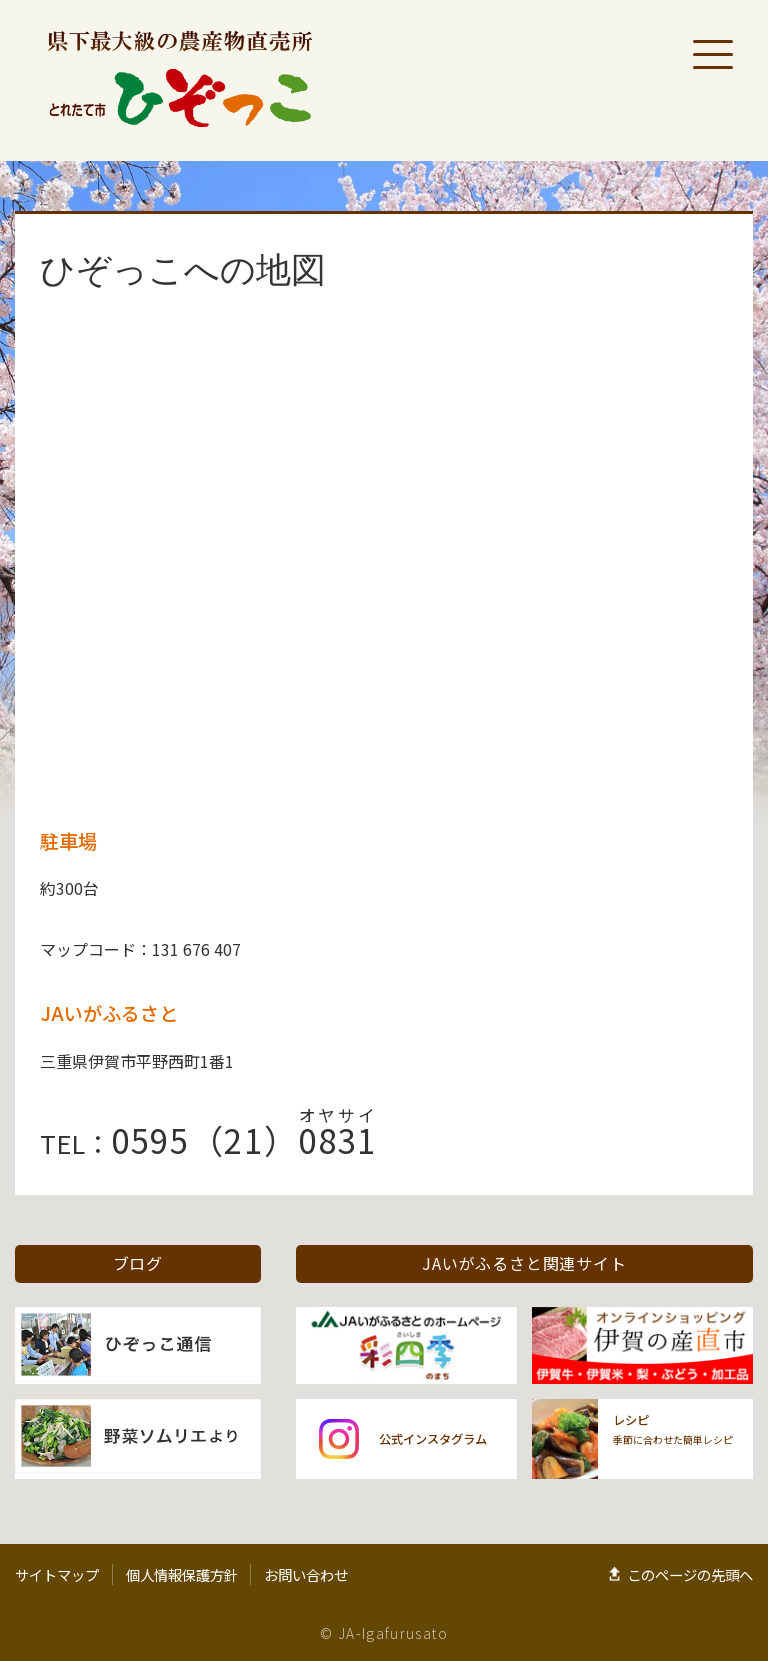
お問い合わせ (306, 1574)
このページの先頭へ (690, 1574)
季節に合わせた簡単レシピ (673, 1429)
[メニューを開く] (713, 54)
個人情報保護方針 (182, 1574)
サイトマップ (57, 1574)
